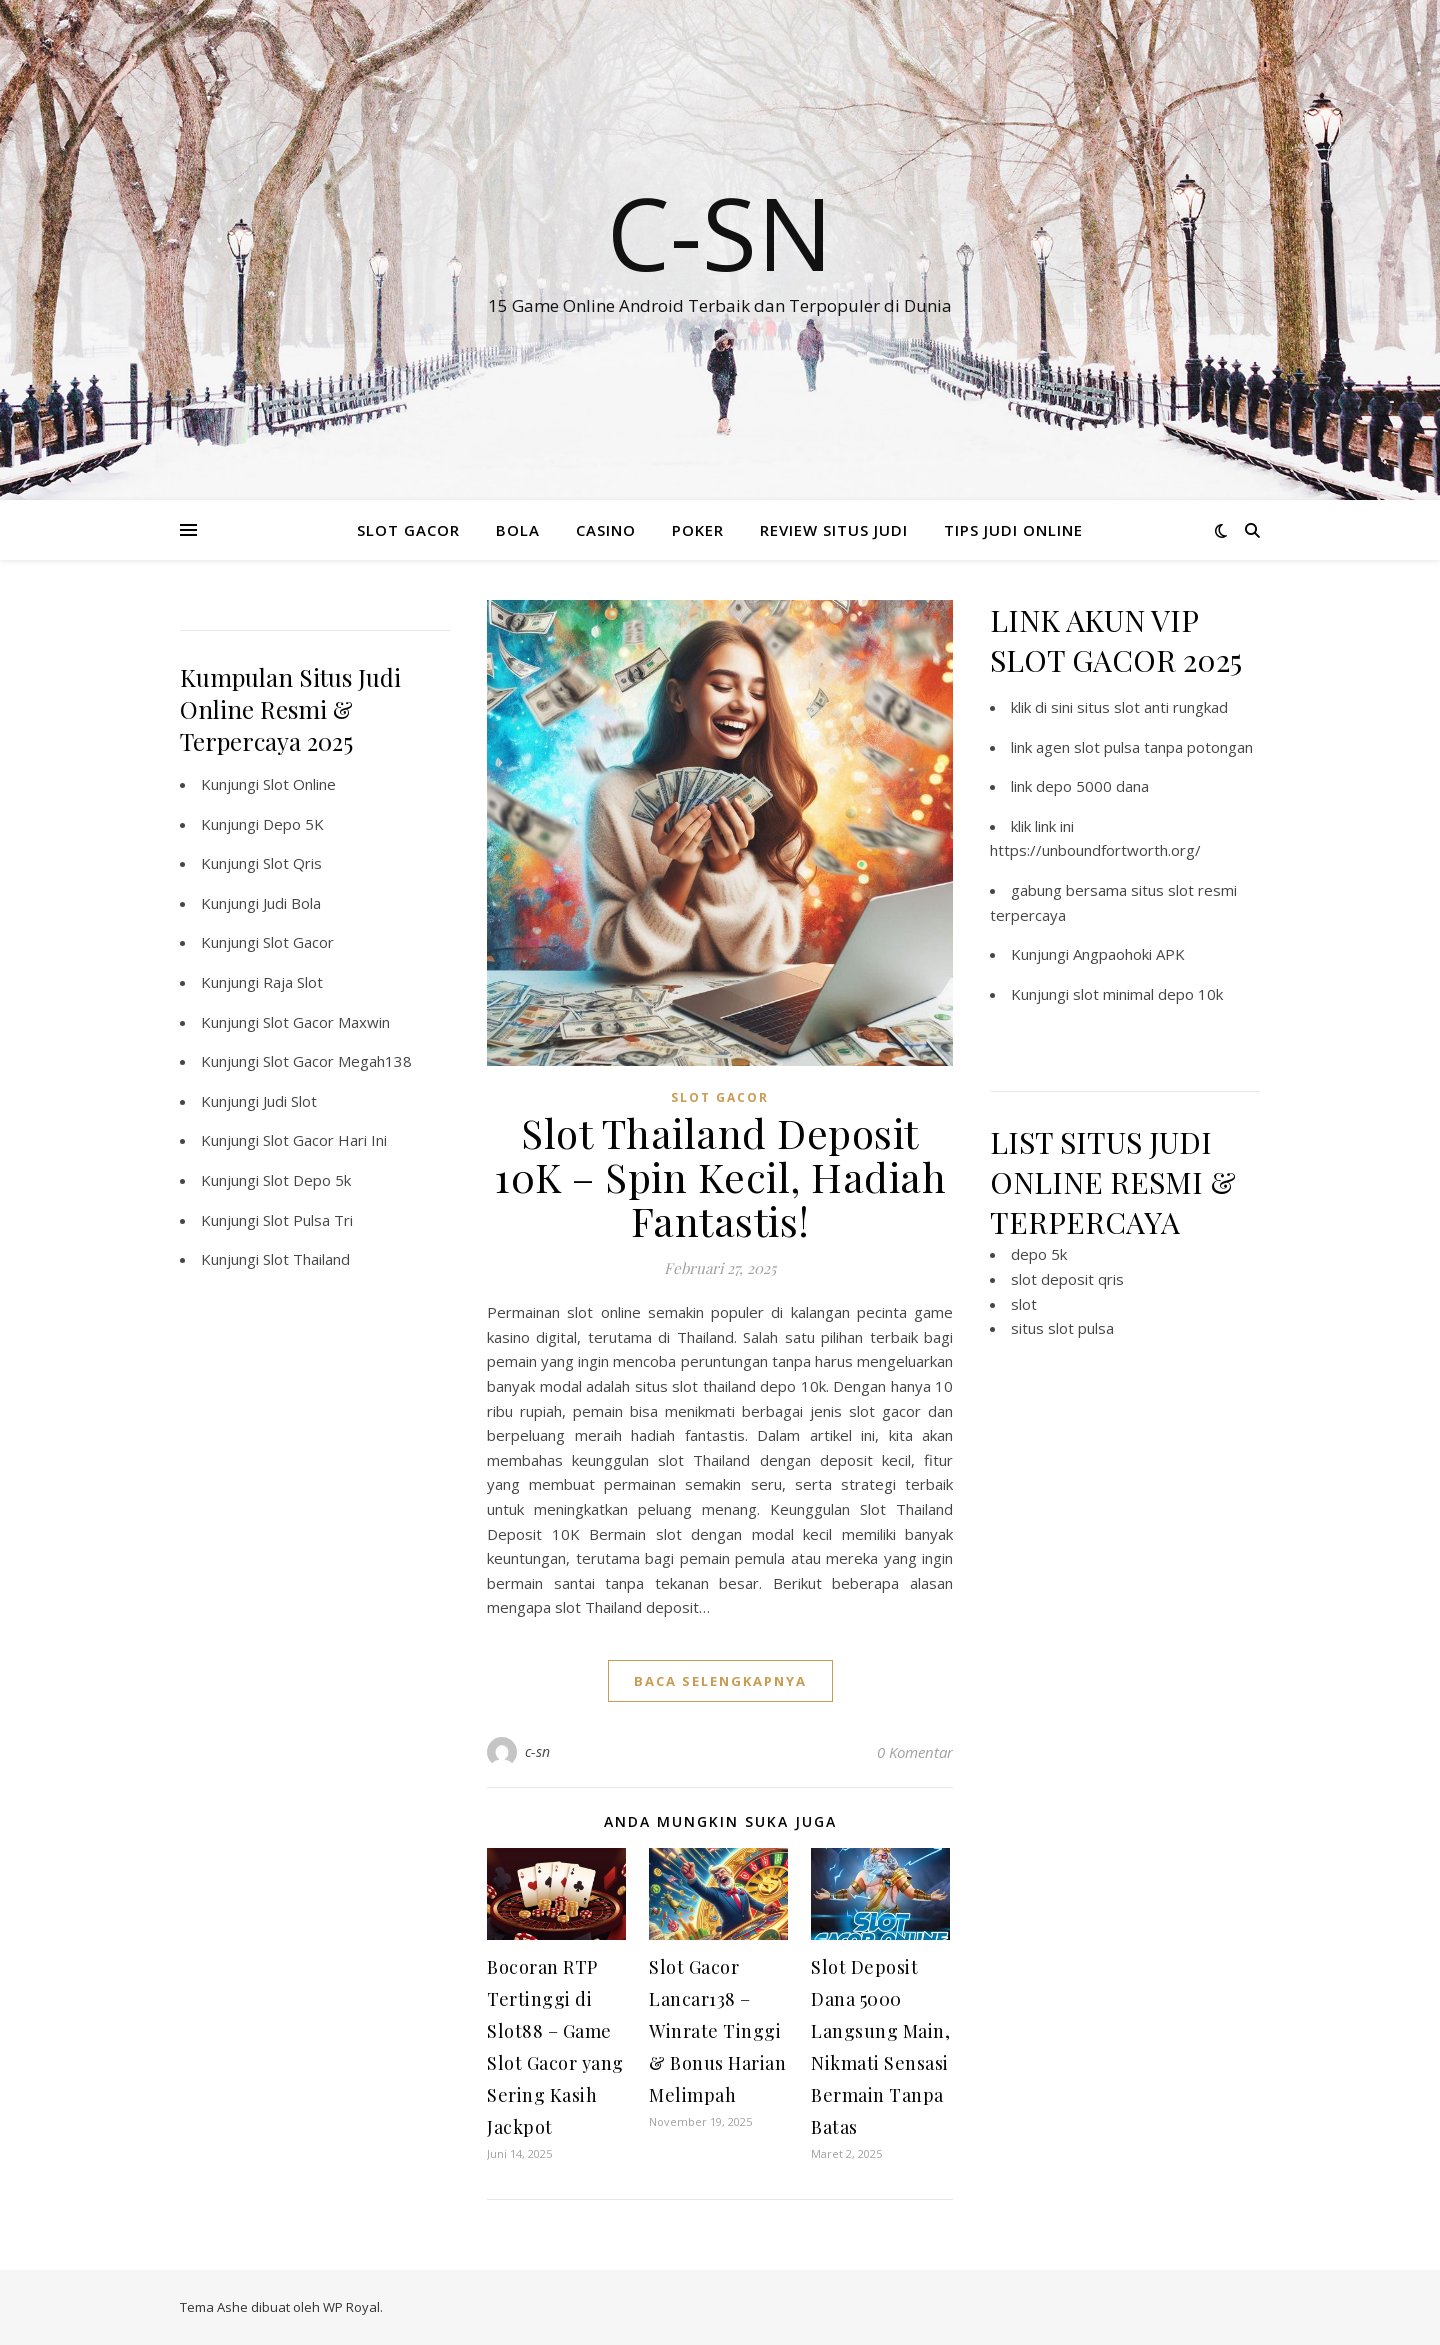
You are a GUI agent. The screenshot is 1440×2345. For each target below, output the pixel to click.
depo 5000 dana (1092, 786)
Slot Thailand (306, 1259)
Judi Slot (290, 1101)
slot (1024, 1304)
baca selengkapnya (720, 1681)
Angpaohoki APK (1129, 954)
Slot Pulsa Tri (308, 1220)
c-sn (538, 1751)
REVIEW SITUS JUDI (834, 530)
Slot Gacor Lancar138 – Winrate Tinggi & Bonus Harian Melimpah (717, 2031)
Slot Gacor (298, 942)
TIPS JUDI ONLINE (1013, 530)
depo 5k (1039, 1254)
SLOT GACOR (408, 530)
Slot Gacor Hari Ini (325, 1140)
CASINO (606, 530)
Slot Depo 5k (307, 1180)
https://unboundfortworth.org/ (1095, 850)
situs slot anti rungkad (1152, 707)
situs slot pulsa (1062, 1328)
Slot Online (299, 784)
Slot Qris (292, 863)
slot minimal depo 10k (1148, 994)
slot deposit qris (1067, 1279)
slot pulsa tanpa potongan (1163, 747)
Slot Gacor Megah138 (337, 1061)
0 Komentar (915, 1752)
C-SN (720, 232)
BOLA (518, 530)
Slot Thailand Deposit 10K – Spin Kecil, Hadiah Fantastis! (720, 1176)
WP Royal (351, 2307)
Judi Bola (292, 903)
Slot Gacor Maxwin (326, 1022)
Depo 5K (293, 824)
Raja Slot (293, 982)
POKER (698, 530)
